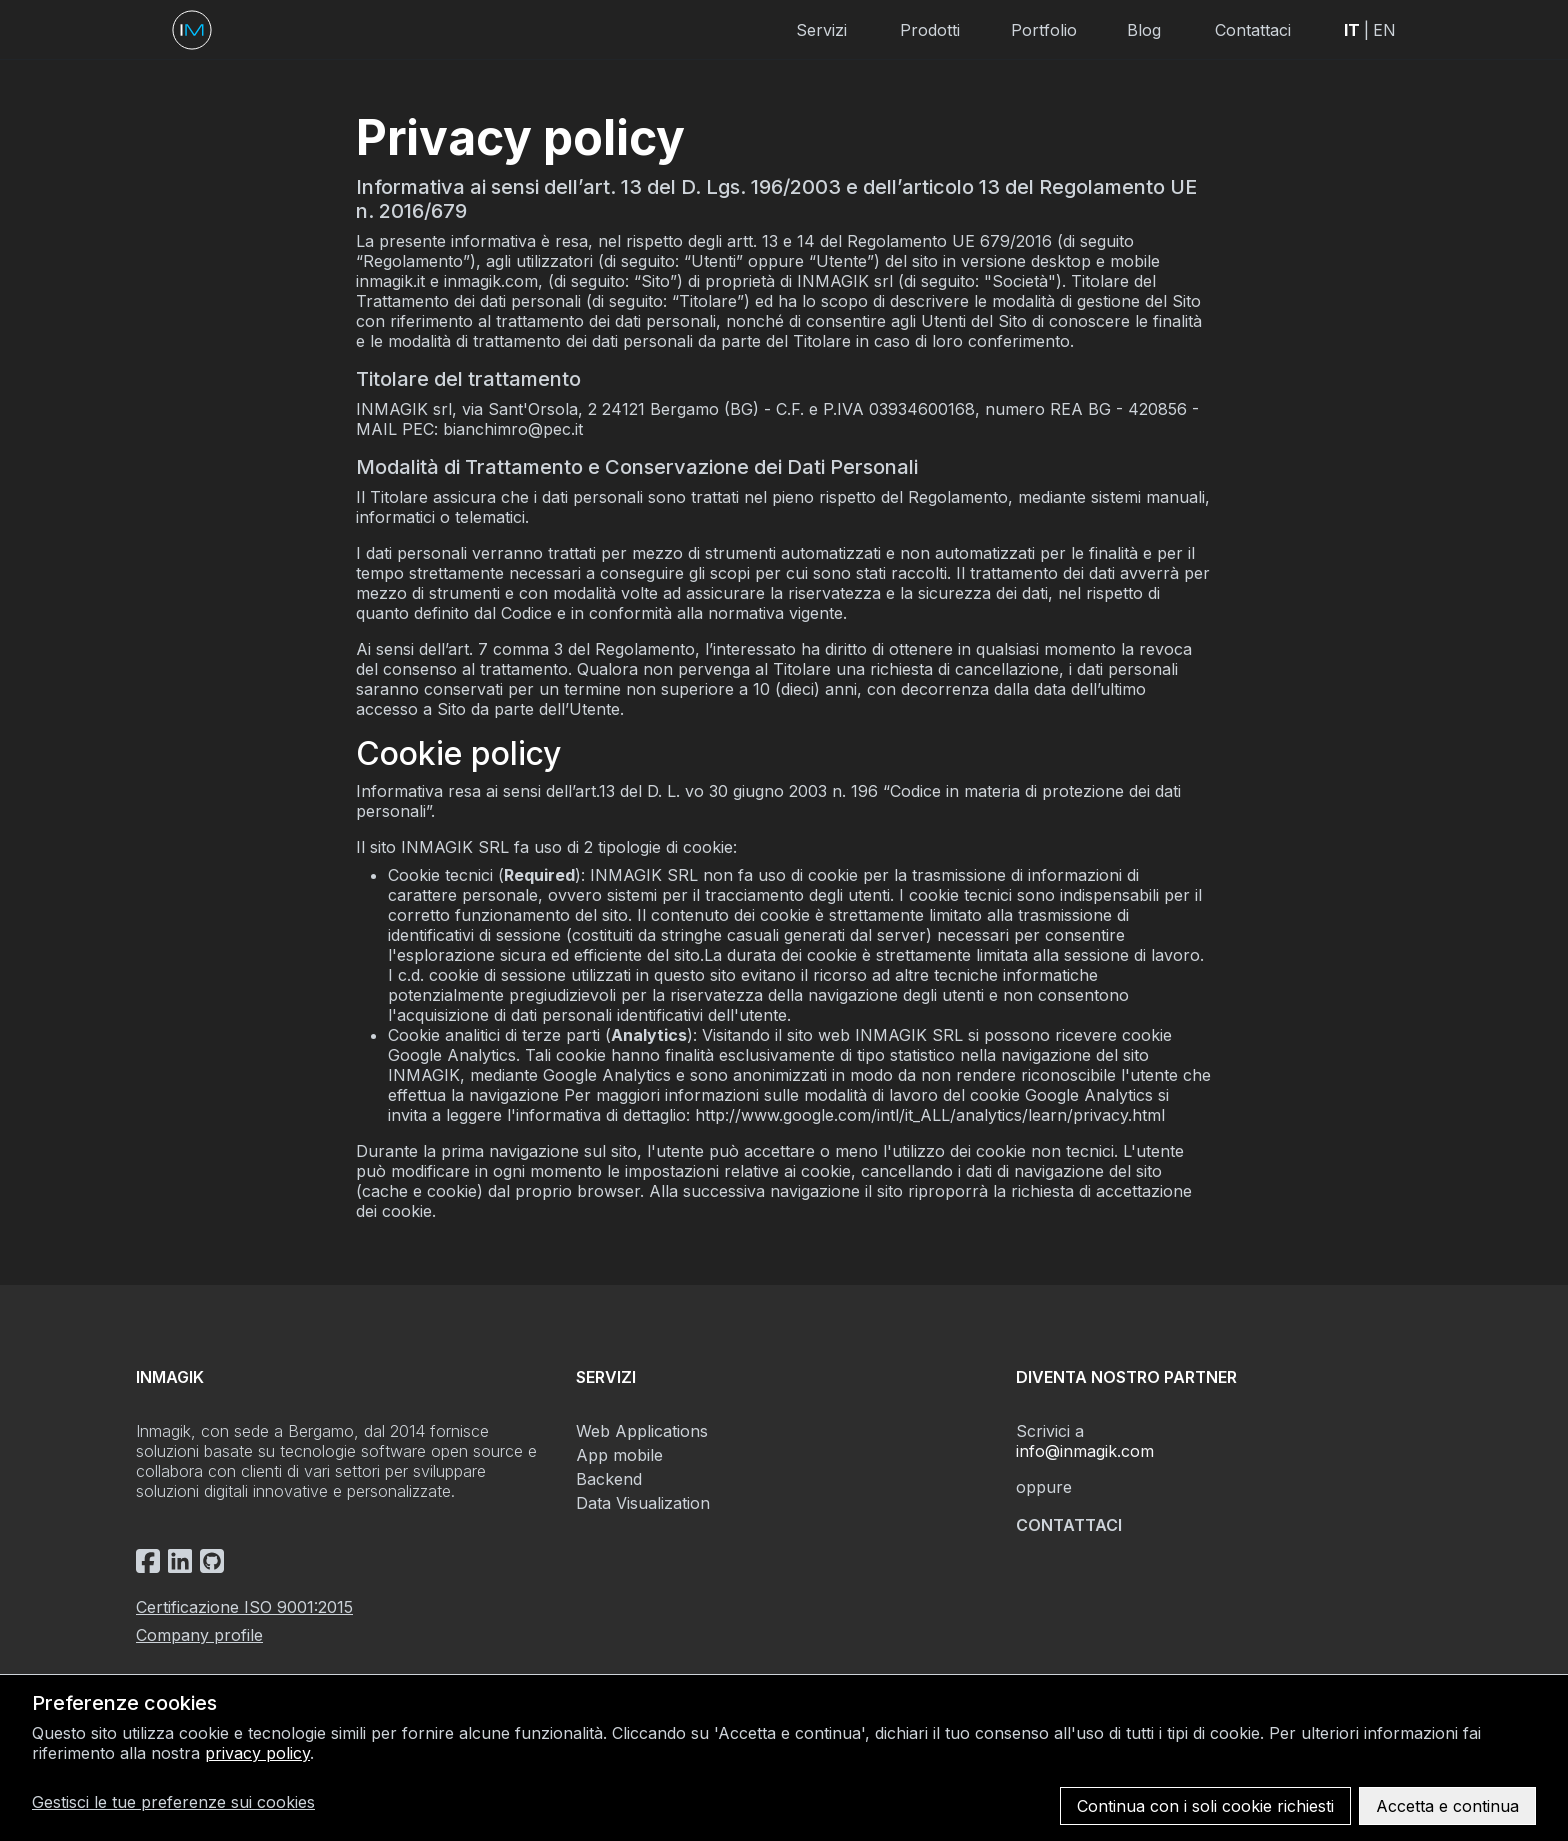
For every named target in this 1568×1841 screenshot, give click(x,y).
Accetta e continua (1447, 1806)
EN (1384, 30)
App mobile (619, 1455)
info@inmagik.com (1085, 1451)
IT (1352, 30)
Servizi (821, 30)
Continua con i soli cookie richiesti (1205, 1806)
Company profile (199, 1635)
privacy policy (257, 1753)
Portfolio (1044, 30)
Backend (609, 1479)
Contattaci (1253, 30)
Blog (1144, 30)
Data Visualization (643, 1503)
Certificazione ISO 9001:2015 (244, 1607)
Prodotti (930, 30)
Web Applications (642, 1431)
